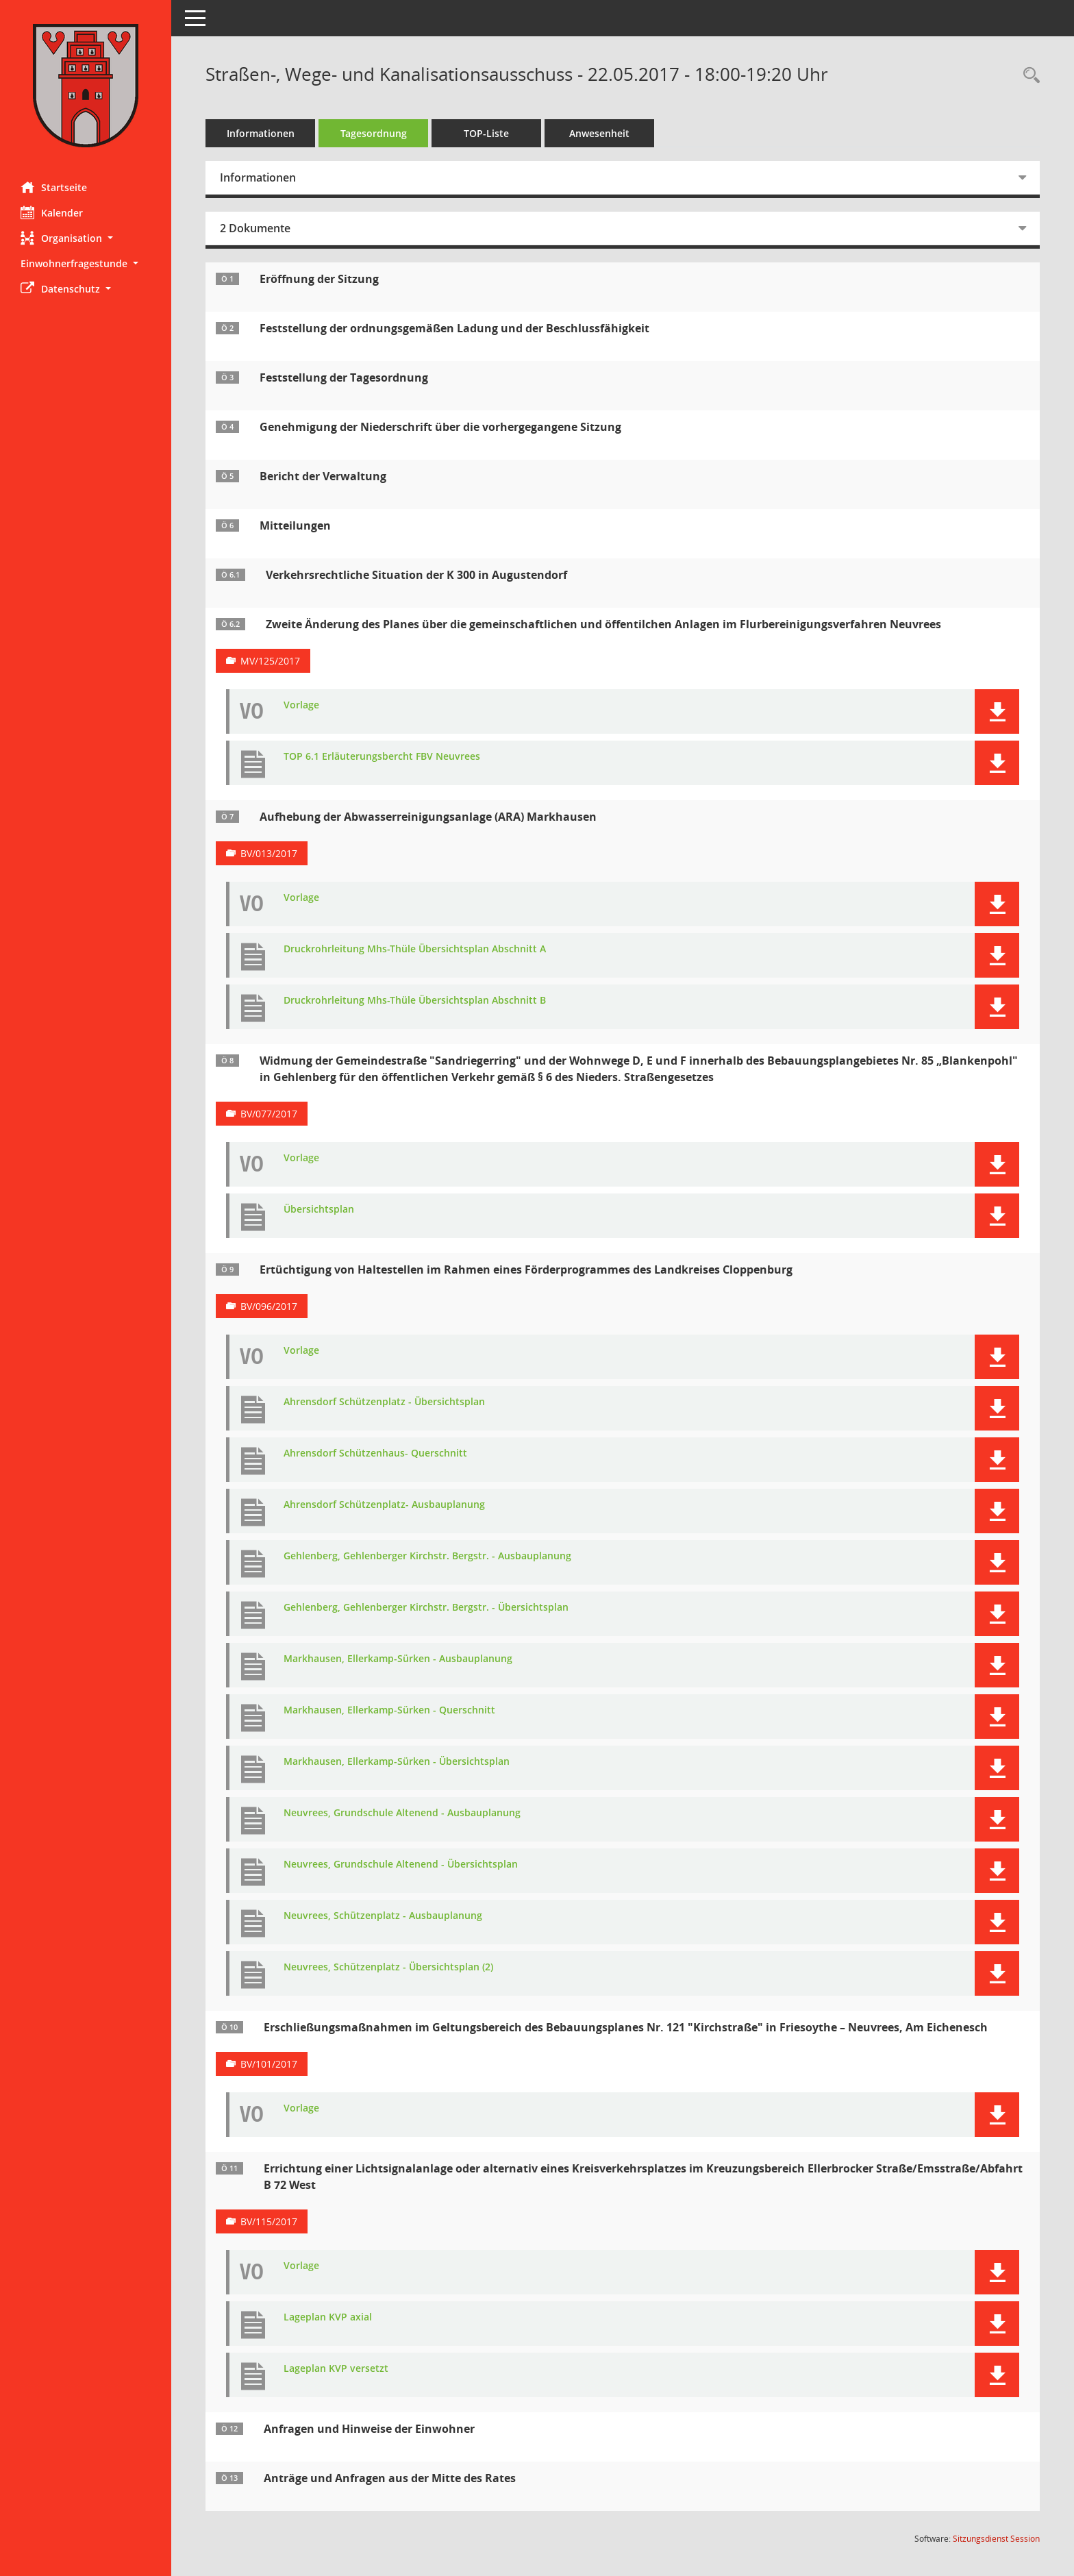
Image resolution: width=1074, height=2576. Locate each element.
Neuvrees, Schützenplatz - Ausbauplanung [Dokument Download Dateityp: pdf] (383, 1916)
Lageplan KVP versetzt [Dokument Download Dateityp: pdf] (336, 2369)
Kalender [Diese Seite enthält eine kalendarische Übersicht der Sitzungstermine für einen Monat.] (52, 212)
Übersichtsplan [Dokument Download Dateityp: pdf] (319, 1209)
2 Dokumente (255, 228)
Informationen (261, 133)
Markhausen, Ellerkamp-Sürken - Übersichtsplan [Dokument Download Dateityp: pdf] (397, 1762)
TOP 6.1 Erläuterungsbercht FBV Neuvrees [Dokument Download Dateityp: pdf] (382, 757)
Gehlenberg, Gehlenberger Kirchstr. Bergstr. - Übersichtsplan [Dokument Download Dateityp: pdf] (426, 1607)
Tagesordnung (373, 133)
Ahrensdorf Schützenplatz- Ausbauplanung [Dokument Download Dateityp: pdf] (384, 1505)
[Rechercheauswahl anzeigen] (1028, 75)
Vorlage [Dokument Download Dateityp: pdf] (301, 705)
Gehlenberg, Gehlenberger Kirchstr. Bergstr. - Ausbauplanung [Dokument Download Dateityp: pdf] (427, 1556)
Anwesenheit (599, 133)
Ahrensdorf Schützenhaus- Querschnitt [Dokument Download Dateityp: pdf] (375, 1453)
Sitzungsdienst (996, 2538)
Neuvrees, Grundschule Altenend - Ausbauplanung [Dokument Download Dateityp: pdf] (402, 1813)
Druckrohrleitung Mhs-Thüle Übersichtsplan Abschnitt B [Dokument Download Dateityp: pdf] (415, 1000)
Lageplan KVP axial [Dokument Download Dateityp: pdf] (328, 2317)
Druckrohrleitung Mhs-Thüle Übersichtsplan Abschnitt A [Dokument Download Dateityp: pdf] (415, 949)
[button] (85, 238)
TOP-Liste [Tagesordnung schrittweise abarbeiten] (486, 133)
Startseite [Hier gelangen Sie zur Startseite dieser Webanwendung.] (54, 187)
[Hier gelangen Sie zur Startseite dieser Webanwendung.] (85, 85)
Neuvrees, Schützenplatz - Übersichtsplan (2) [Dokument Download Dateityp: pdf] (388, 1967)
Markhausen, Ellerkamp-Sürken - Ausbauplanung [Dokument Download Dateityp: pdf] (398, 1659)
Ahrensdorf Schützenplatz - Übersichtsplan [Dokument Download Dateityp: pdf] (384, 1402)
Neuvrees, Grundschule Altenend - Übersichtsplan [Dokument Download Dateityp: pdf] (401, 1864)
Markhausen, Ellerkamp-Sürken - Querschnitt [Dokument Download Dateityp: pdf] (389, 1710)
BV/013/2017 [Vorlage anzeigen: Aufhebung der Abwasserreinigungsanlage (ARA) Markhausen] (268, 853)
